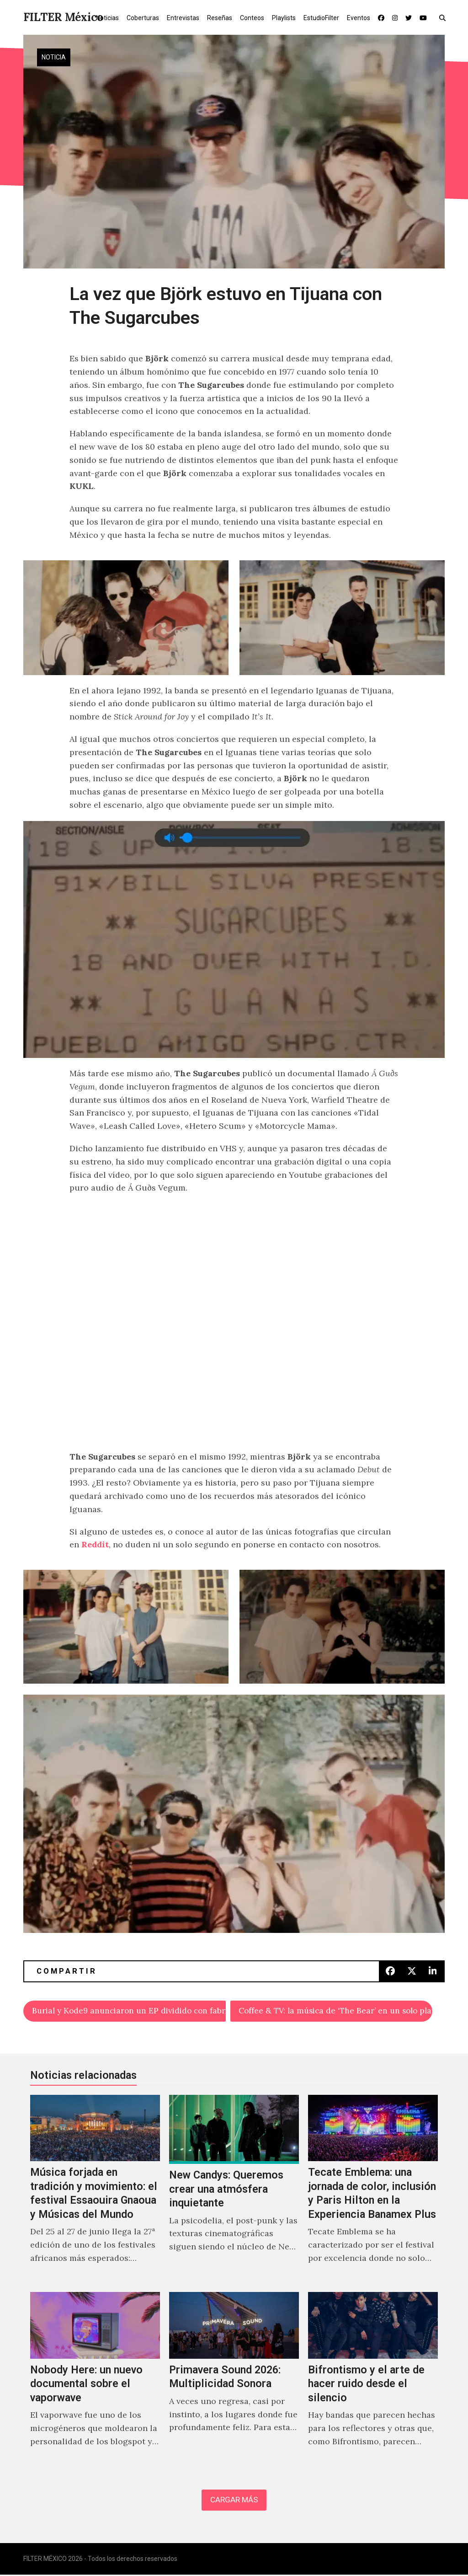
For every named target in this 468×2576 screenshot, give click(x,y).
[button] (444, 17)
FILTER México (63, 17)
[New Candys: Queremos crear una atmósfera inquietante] (234, 2189)
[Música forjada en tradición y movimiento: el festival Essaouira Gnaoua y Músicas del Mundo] (95, 2189)
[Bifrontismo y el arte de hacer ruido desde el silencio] (373, 2380)
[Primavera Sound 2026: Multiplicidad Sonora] (234, 2380)
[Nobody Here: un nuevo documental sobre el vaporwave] (95, 2380)
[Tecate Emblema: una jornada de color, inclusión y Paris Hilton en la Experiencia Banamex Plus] (373, 2189)
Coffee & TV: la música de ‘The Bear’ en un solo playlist (335, 2011)
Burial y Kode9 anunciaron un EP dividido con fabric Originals (129, 2011)
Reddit (95, 1544)
